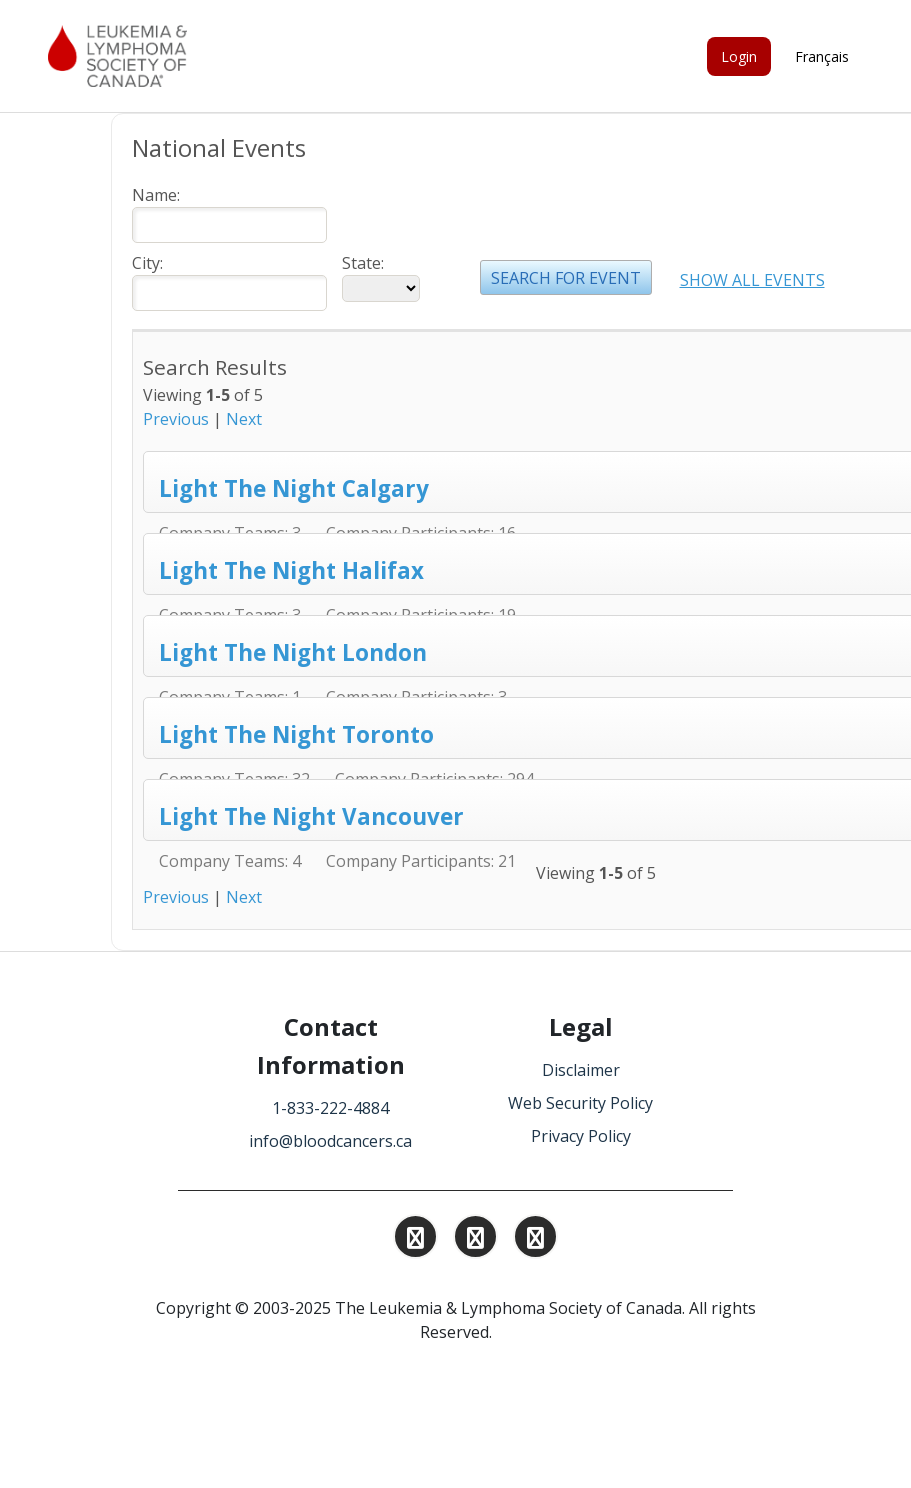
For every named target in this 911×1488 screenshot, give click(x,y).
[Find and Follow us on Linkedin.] (475, 1240)
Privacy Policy (581, 1136)
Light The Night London (293, 652)
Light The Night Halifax (291, 570)
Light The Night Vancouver (311, 816)
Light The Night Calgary (294, 488)
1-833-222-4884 (330, 1108)
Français (822, 56)
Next (244, 419)
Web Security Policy (580, 1103)
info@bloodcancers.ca (330, 1141)
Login (739, 56)
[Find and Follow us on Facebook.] (535, 1240)
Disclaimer (581, 1070)
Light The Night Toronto (296, 734)
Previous (176, 419)
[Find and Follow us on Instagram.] (415, 1240)
